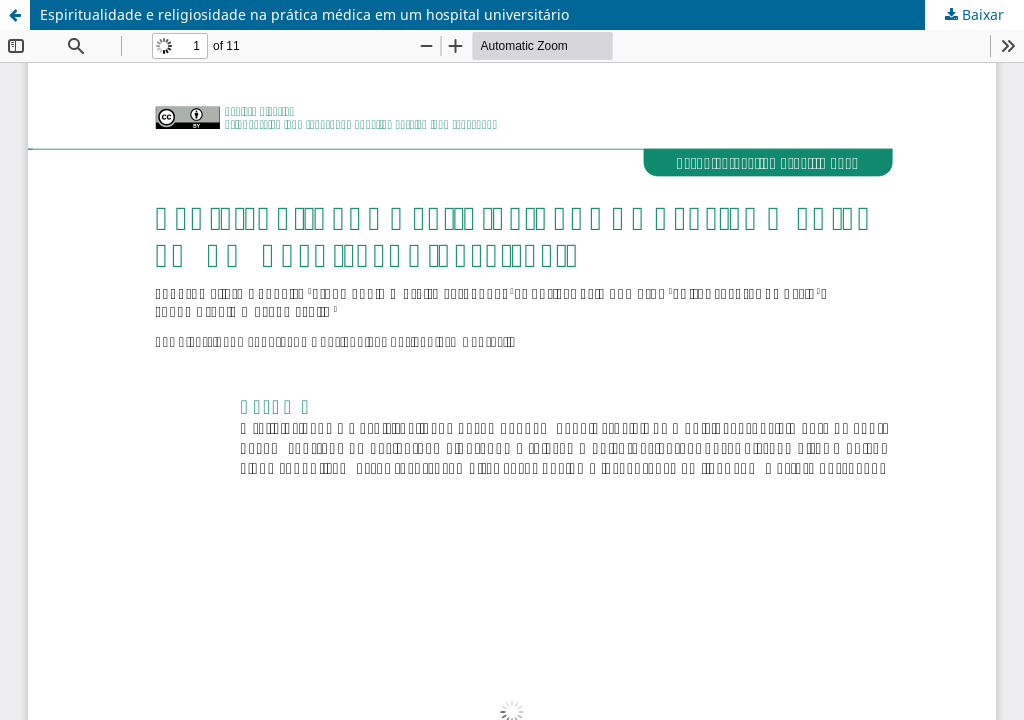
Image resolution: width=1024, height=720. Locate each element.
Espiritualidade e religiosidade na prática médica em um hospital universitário (304, 14)
